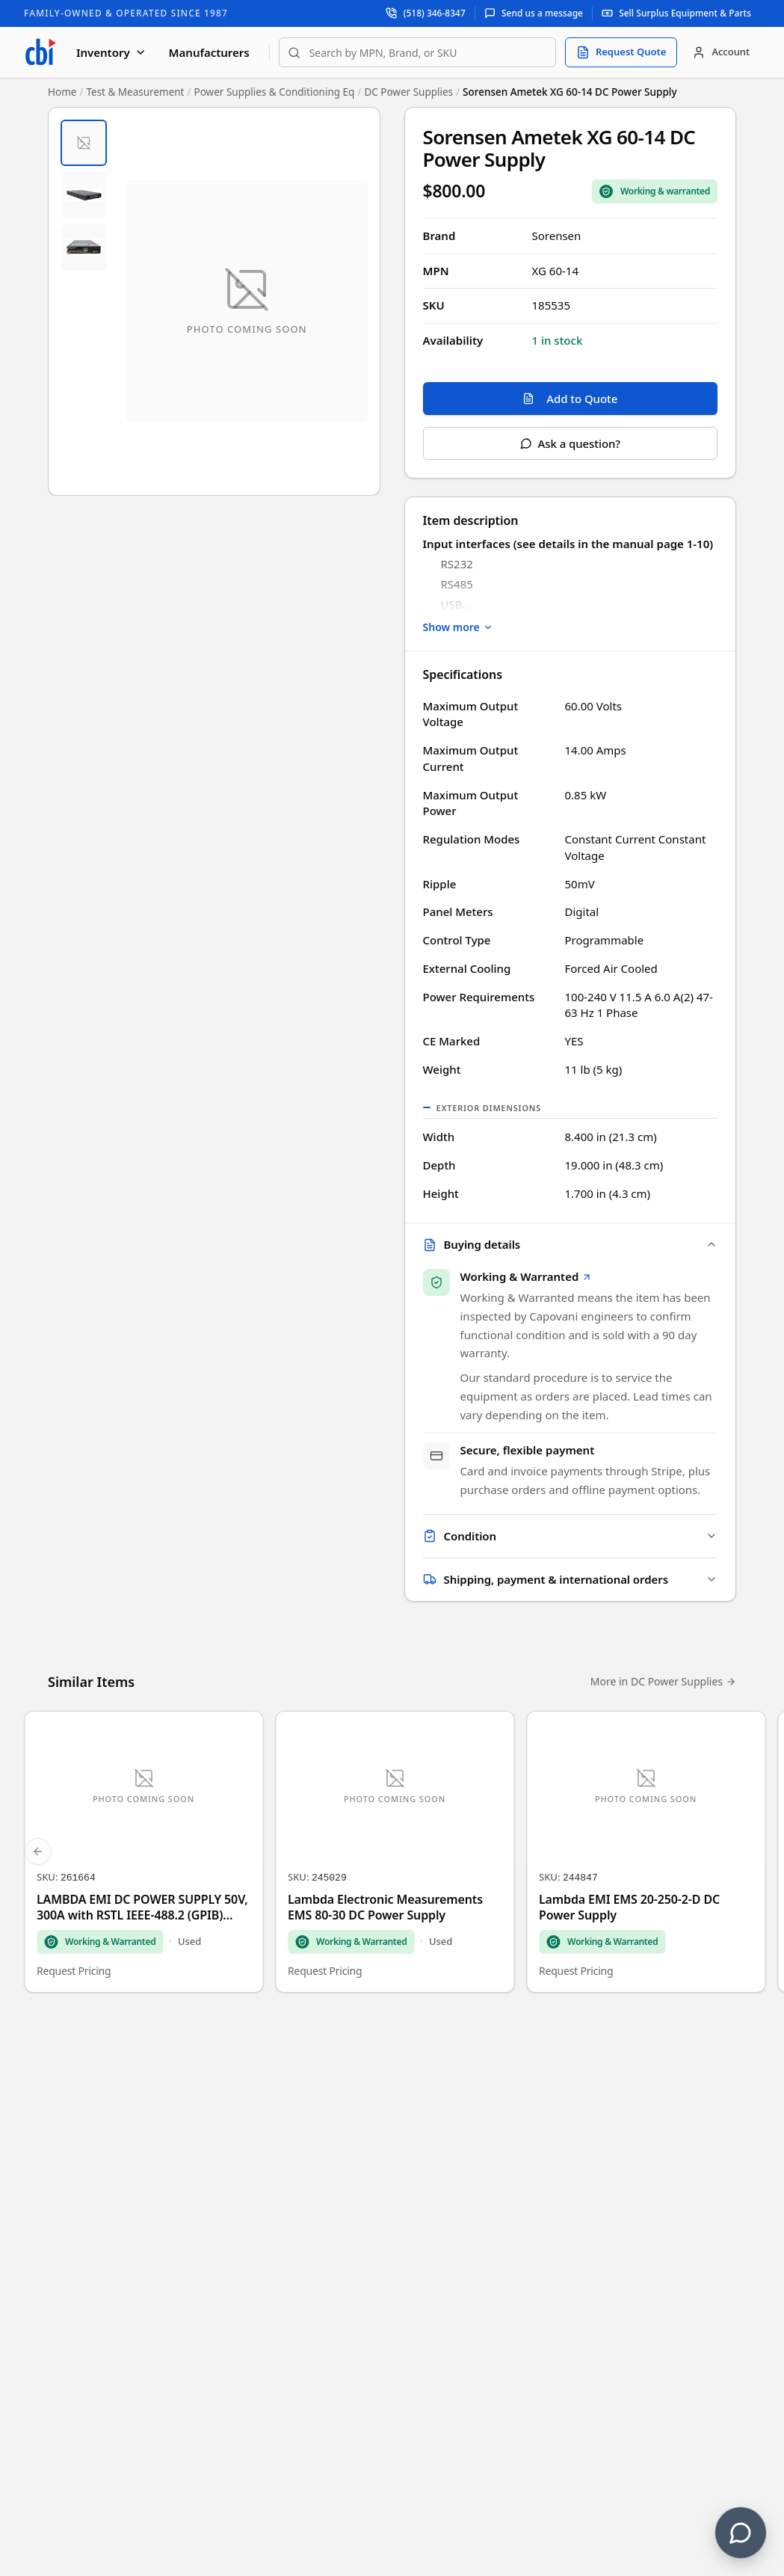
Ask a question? (570, 443)
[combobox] (417, 52)
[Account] (721, 52)
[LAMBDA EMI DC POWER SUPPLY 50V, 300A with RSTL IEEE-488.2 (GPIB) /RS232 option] (143, 1855)
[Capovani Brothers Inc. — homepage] (40, 52)
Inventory (111, 52)
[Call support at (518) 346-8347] (426, 13)
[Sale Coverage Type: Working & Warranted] (654, 191)
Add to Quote (569, 398)
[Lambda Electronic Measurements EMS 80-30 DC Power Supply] (394, 1855)
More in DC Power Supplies (663, 1684)
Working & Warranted (526, 1277)
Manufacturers (209, 52)
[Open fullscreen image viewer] (247, 301)
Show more (458, 627)
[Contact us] (740, 2532)
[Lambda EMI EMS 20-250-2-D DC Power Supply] (646, 1855)
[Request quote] (621, 52)
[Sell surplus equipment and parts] (676, 13)
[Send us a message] (534, 13)
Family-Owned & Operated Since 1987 (126, 13)
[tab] (84, 143)
